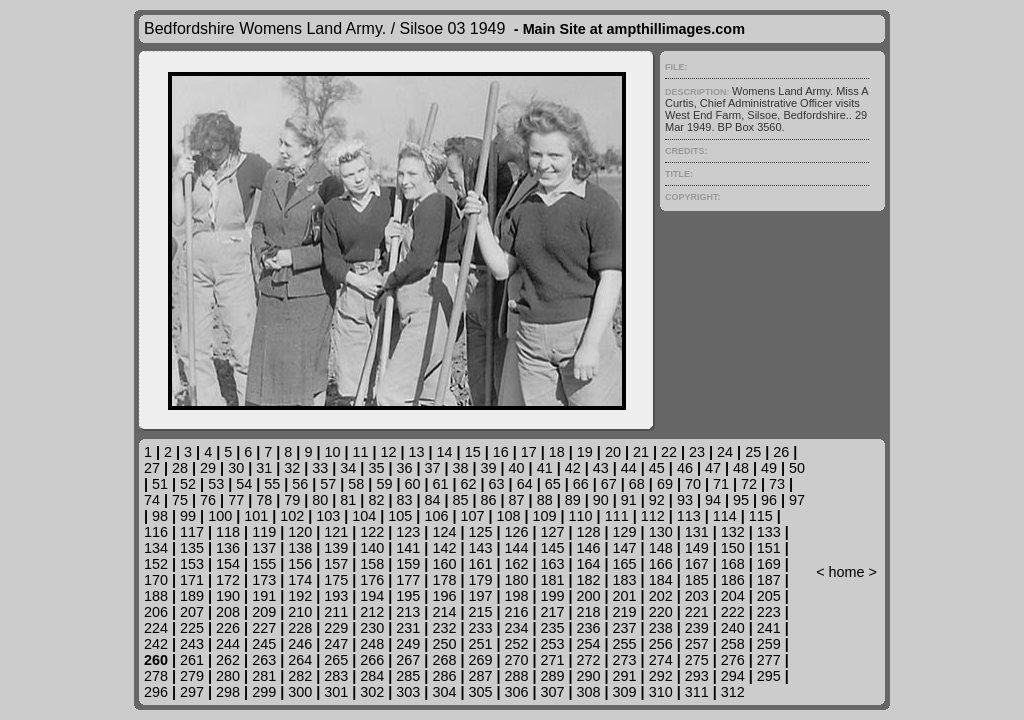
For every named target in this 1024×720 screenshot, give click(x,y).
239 (697, 628)
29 (208, 468)
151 (769, 548)
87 (517, 500)
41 (545, 468)
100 (220, 516)
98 (160, 516)
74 (152, 500)
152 (156, 564)
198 (516, 596)
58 (356, 484)
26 (781, 452)
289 (553, 676)
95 (741, 500)
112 (653, 516)
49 (769, 468)
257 (697, 644)
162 (516, 564)
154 (228, 564)
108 (509, 516)
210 (300, 612)
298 (228, 692)
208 (228, 612)
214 (444, 612)
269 (480, 660)
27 (152, 468)
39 (489, 468)
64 (525, 484)
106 (436, 516)
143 (480, 548)
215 (480, 612)
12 (389, 452)
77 (236, 500)
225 (192, 628)
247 (336, 644)
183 (625, 580)
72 (749, 484)
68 (637, 484)
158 (372, 564)
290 (589, 676)
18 (557, 452)
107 (472, 516)
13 (417, 452)
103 (328, 516)
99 (188, 516)
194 (372, 596)
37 (432, 468)
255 (625, 644)
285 (408, 676)
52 (188, 484)
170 (156, 580)
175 (336, 580)
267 (408, 660)
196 (444, 596)
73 (777, 484)
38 (461, 468)
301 (336, 692)
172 (228, 580)
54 (244, 484)
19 (585, 452)
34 (348, 468)
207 (192, 612)
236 (589, 628)
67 (609, 484)
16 (501, 452)
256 (661, 644)
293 (697, 676)
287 (480, 676)
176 (372, 580)
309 (625, 692)
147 (625, 548)
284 (372, 676)
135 (192, 548)
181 (553, 580)
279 (192, 676)
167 (697, 564)
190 (228, 596)
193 (336, 596)
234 (516, 628)
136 (228, 548)
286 (444, 676)
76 (208, 500)
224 (156, 628)
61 (441, 484)
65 (553, 484)
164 (589, 564)
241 (769, 628)
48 (741, 468)
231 (408, 628)
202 (661, 596)
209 (264, 612)
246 (300, 644)
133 (769, 532)
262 (228, 660)
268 (444, 660)
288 (516, 676)
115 (761, 516)
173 (264, 580)
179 (480, 580)
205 (769, 596)
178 (444, 580)
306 (516, 692)
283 (336, 676)
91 (629, 500)
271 (553, 660)
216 (516, 612)
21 (641, 452)
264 (300, 660)
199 (553, 596)
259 (769, 644)
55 (272, 484)
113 (689, 516)
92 (657, 500)
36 (404, 468)
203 (697, 596)
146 (589, 548)
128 (589, 532)
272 (589, 660)
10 (332, 452)
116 (156, 532)
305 (480, 692)
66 (581, 484)
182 (589, 580)
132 (733, 532)
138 (300, 548)
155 (264, 564)
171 (192, 580)
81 (348, 500)
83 (404, 500)
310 (661, 692)
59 (384, 484)
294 (733, 676)
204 (733, 596)
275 (697, 660)
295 (769, 676)
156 (300, 564)
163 (553, 564)
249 (408, 644)
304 (444, 692)
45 (657, 468)
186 (733, 580)
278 (156, 676)
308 (589, 692)
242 (156, 644)
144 (516, 548)
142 (444, 548)
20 (613, 452)
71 (721, 484)
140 (372, 548)
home (847, 572)
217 (553, 612)
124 (444, 532)
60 (412, 484)
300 (300, 692)
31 (264, 468)
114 (725, 516)
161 (480, 564)
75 (180, 500)
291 (625, 676)
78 (264, 500)
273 (625, 660)
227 (264, 628)
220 (661, 612)
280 (228, 676)
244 (228, 644)
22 (669, 452)
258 (733, 644)
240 (733, 628)
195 (408, 596)
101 (256, 516)
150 (733, 548)
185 (697, 580)
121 (336, 532)
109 (545, 516)
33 (320, 468)
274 (661, 660)
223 (769, 612)
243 (192, 644)
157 (336, 564)
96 (769, 500)
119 (264, 532)
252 (516, 644)
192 (300, 596)
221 (697, 612)
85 (461, 500)
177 (408, 580)
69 (665, 484)
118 (228, 532)
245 (264, 644)
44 (629, 468)
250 (444, 644)
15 (473, 452)
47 (713, 468)
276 (733, 660)
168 (733, 564)
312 (733, 692)
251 (480, 644)
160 (444, 564)
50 (797, 468)
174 (300, 580)
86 (489, 500)
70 (693, 484)
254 (589, 644)
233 (480, 628)
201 (625, 596)
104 (364, 516)
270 (516, 660)
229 (336, 628)
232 (444, 628)
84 (432, 500)
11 (360, 452)
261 (192, 660)
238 (661, 628)
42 (573, 468)
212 (372, 612)
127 (553, 532)
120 (300, 532)
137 (264, 548)
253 (553, 644)
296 (156, 692)
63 (497, 484)
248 (372, 644)
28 (180, 468)
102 (292, 516)
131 (697, 532)
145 (553, 548)
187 (769, 580)
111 (617, 516)
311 (697, 692)
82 (376, 500)
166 (661, 564)
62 (469, 484)
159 (408, 564)
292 (661, 676)
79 (292, 500)
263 (264, 660)
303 (408, 692)
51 (160, 484)
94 (713, 500)
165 (625, 564)
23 (697, 452)
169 (769, 564)
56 (300, 484)
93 (685, 500)
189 (192, 596)
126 (516, 532)
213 (408, 612)
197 (480, 596)
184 (661, 580)
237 (625, 628)
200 (589, 596)
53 (216, 484)
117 (192, 532)
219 (625, 612)
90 (601, 500)
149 (697, 548)
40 (517, 468)
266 (372, 660)
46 (685, 468)
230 (372, 628)
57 (328, 484)
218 (589, 612)
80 (320, 500)
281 (264, 676)
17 (529, 452)
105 (400, 516)
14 (445, 452)
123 (408, 532)
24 (725, 452)
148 (661, 548)
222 (733, 612)
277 (769, 660)
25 (753, 452)
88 (545, 500)
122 (372, 532)
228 (300, 628)
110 (581, 516)
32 (292, 468)
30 (236, 468)
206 (156, 612)
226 (228, 628)
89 (573, 500)
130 (661, 532)
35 (376, 468)
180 (516, 580)
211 (336, 612)
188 (156, 596)
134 (156, 548)
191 (264, 596)
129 (625, 532)
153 (192, 564)
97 (797, 500)
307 (553, 692)
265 (336, 660)
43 (601, 468)
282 (300, 676)
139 (336, 548)
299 (264, 692)
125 (480, 532)
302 (372, 692)
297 (192, 692)
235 (553, 628)
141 (408, 548)
